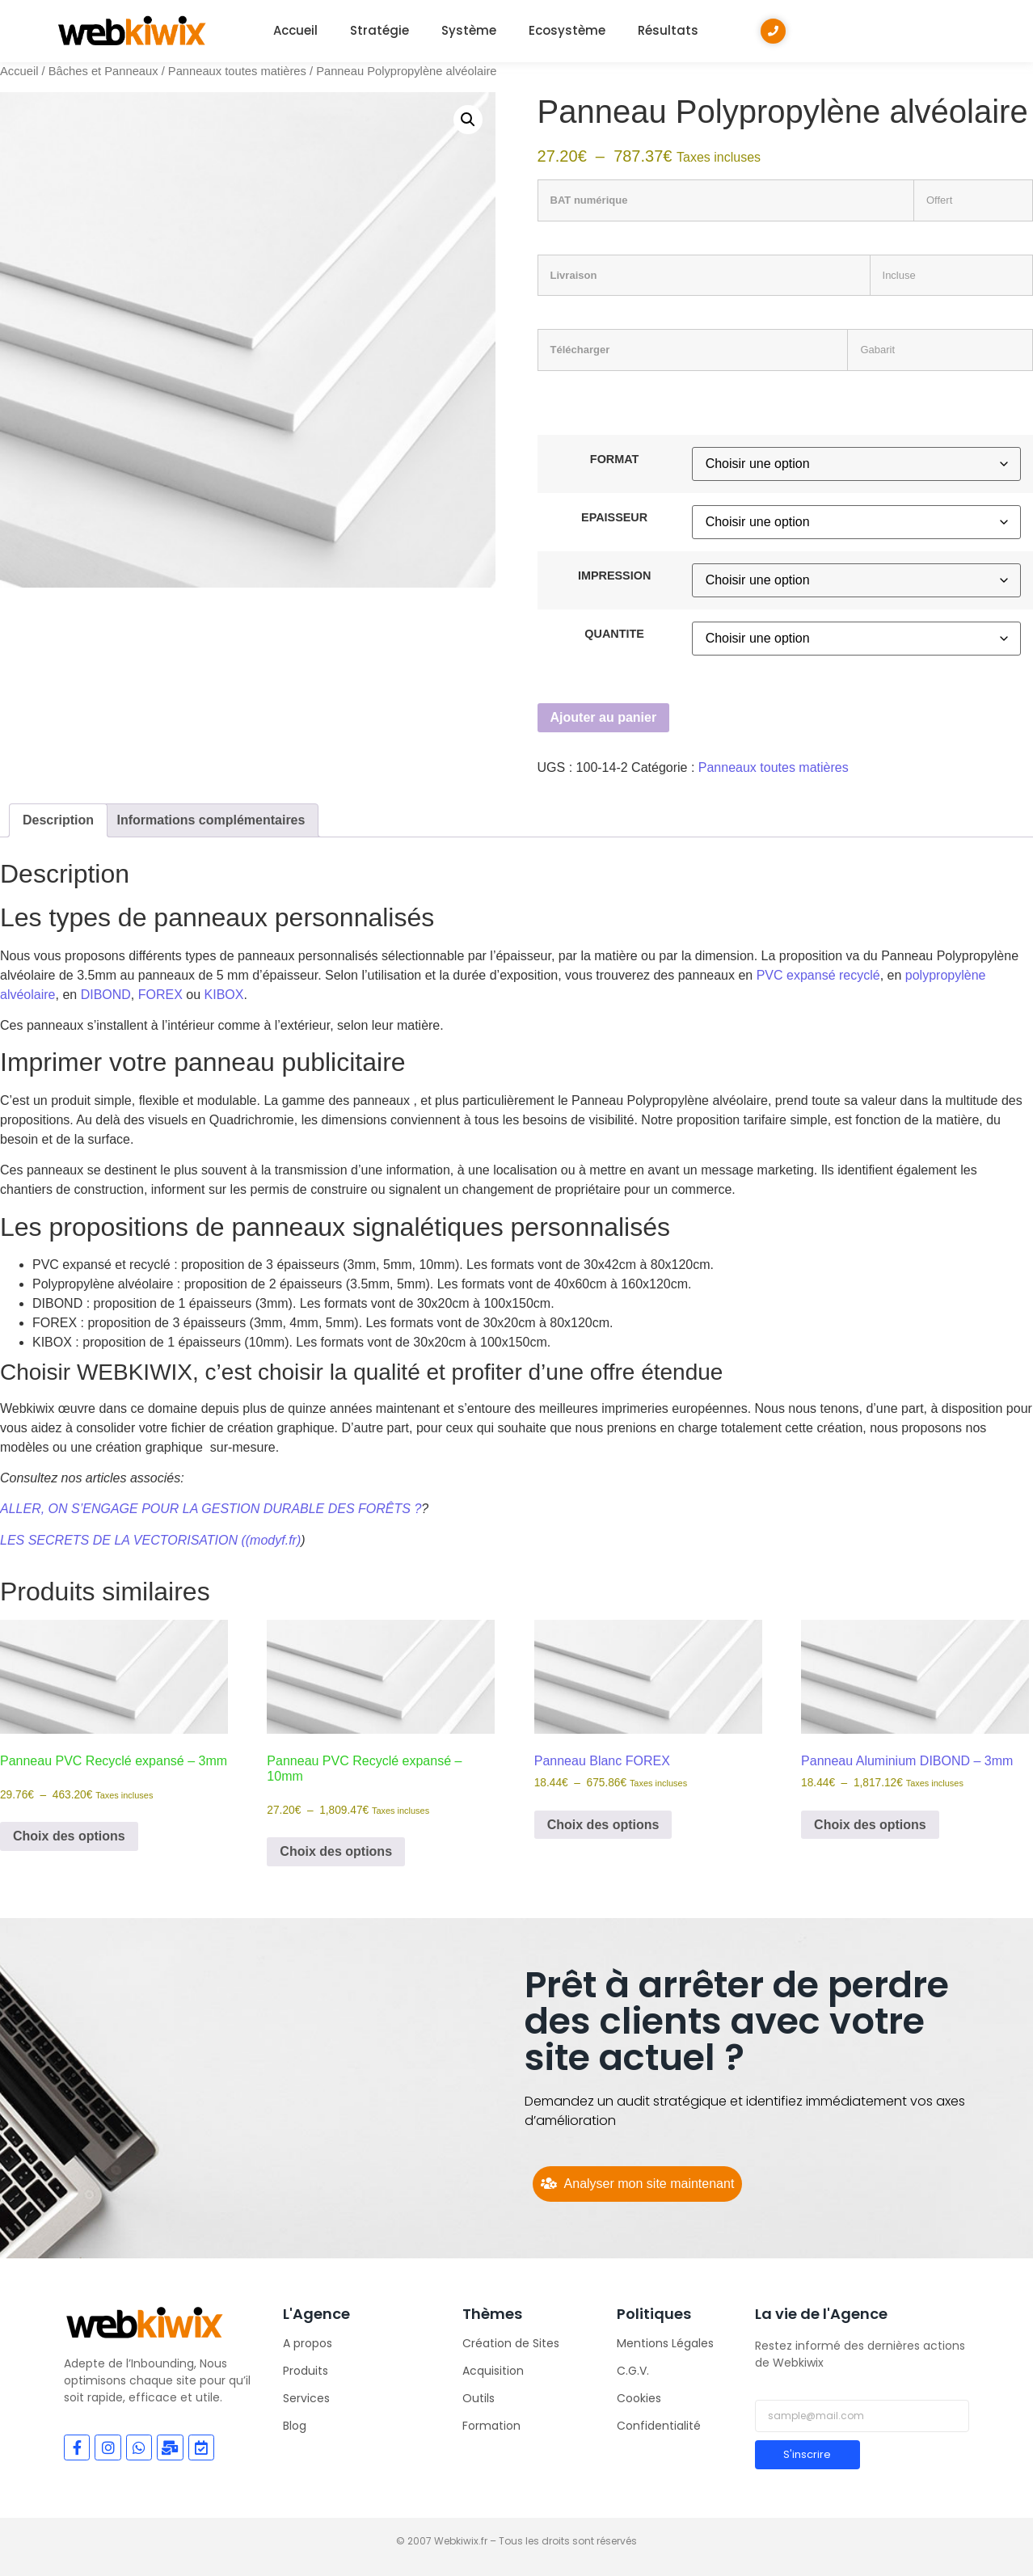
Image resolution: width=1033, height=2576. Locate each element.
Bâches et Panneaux (103, 71)
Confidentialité (659, 2426)
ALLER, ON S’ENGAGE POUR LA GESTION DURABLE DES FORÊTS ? (210, 1509)
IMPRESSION (614, 575)
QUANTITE (614, 633)
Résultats (668, 30)
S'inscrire (807, 2454)
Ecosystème (567, 30)
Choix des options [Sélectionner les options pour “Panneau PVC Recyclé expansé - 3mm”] (69, 1836)
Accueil (295, 30)
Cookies (639, 2398)
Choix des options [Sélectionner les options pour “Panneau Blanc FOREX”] (603, 1825)
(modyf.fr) (273, 1540)
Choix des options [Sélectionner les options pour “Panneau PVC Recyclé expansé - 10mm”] (336, 1851)
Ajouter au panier (603, 717)
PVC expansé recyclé (818, 975)
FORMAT (614, 459)
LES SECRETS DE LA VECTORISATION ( (123, 1540)
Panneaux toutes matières (237, 71)
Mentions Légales (665, 2343)
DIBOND (106, 994)
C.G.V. (633, 2371)
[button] (468, 119)
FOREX (160, 994)
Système (468, 30)
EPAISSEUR (614, 517)
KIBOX (224, 994)
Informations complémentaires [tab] (210, 820)
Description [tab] (58, 820)
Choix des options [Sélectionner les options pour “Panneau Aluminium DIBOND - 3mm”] (870, 1825)
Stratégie (379, 30)
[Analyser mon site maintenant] (637, 2184)
